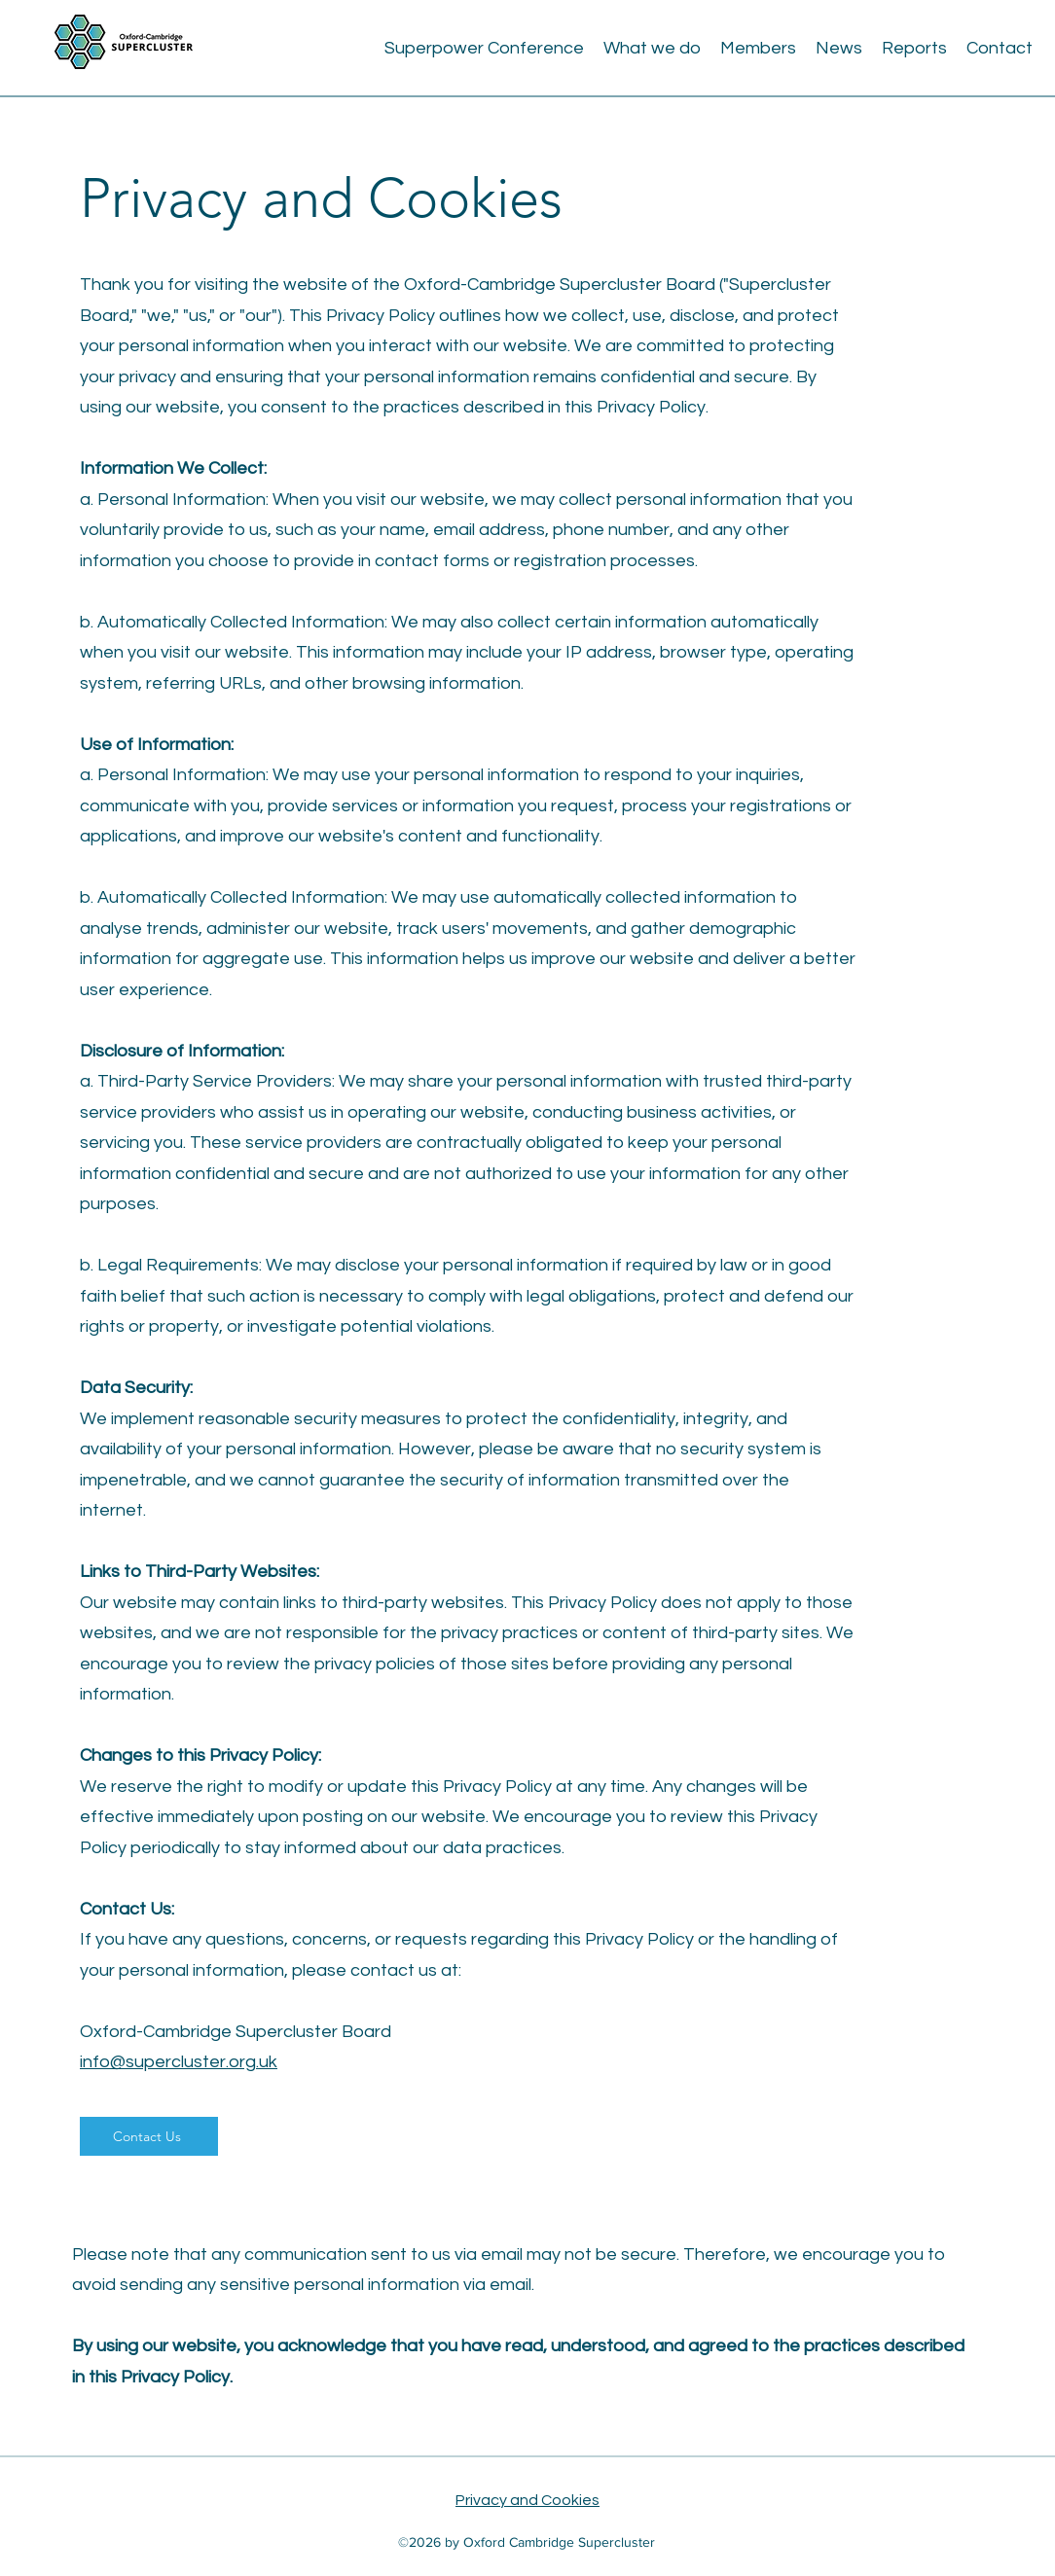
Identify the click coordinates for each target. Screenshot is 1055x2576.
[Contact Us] (149, 2136)
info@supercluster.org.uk (178, 2062)
